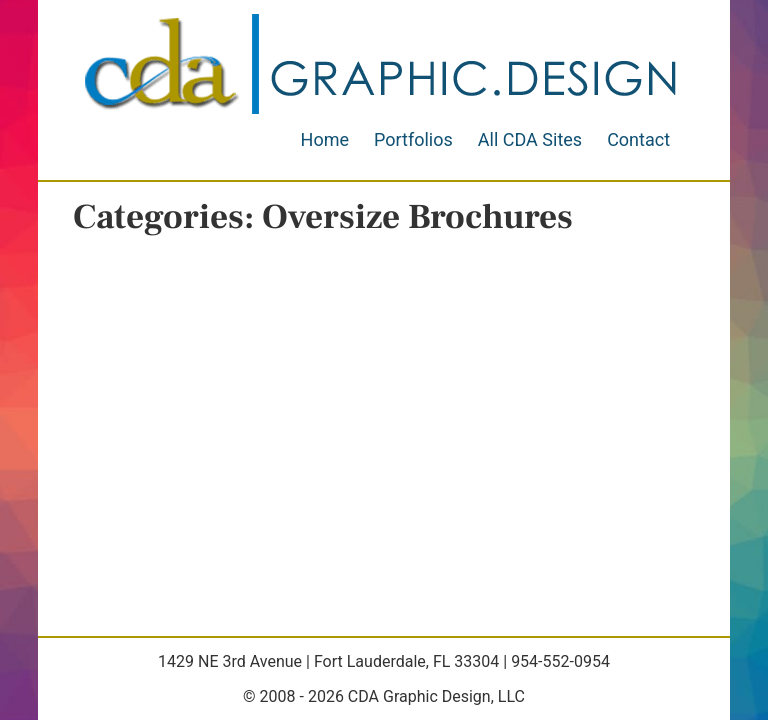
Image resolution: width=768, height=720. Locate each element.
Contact (638, 139)
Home (325, 139)
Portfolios (413, 139)
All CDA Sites (530, 139)
